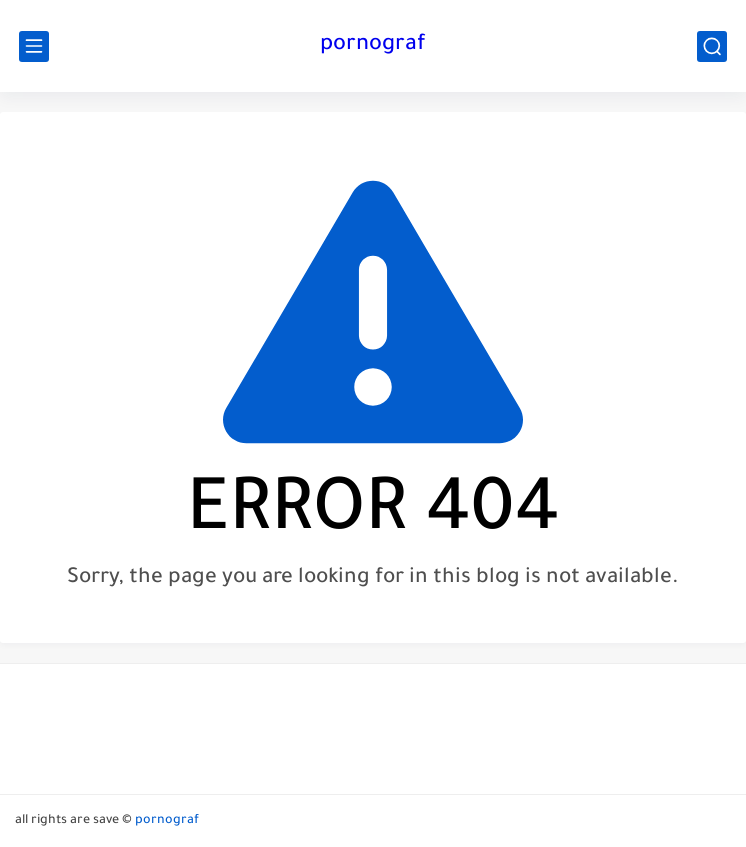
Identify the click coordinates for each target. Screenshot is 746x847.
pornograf (373, 46)
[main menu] (34, 46)
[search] (712, 46)
